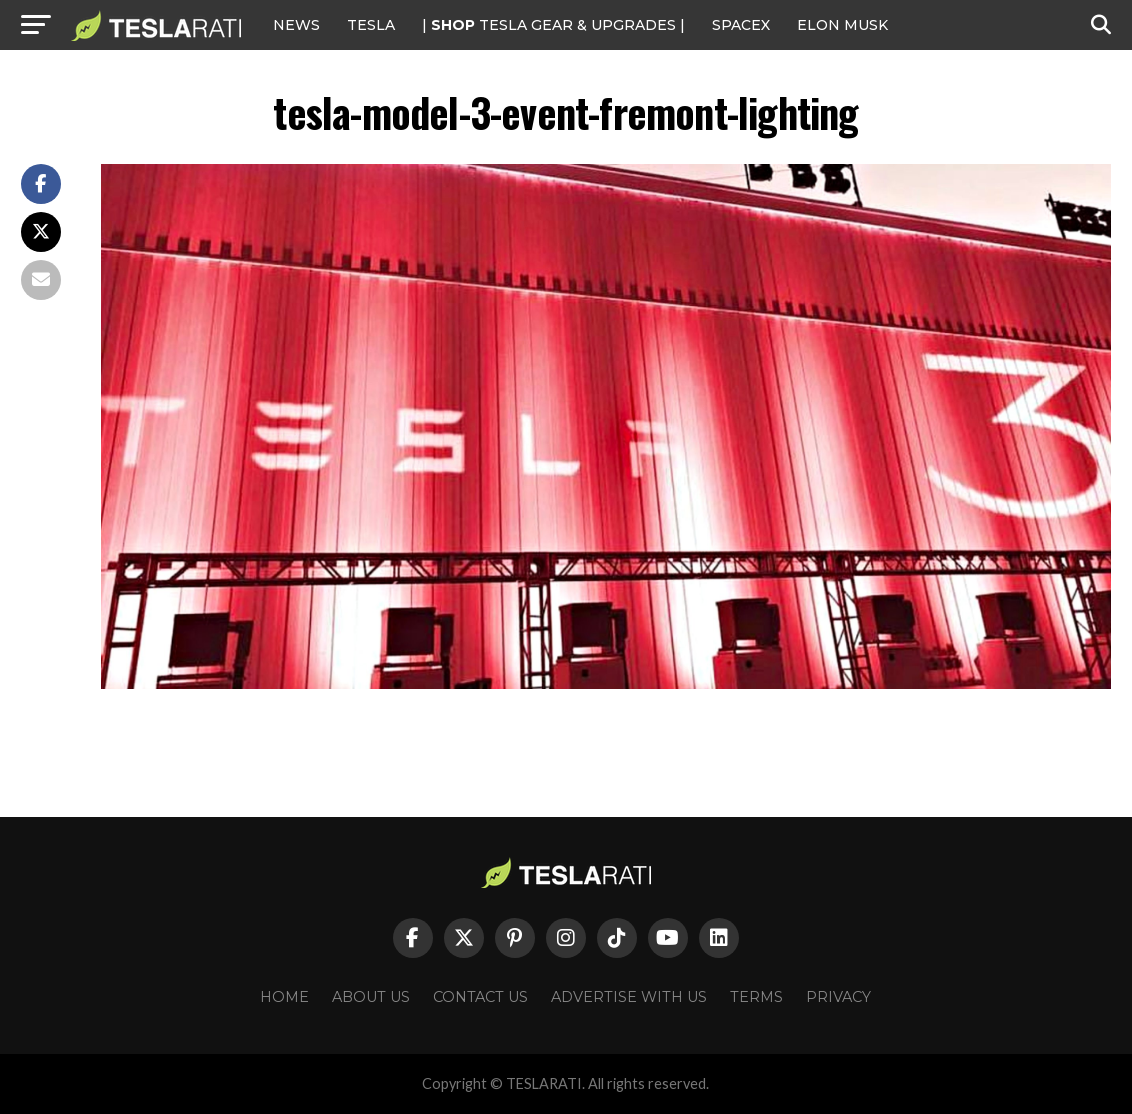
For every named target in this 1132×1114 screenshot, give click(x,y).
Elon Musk (842, 25)
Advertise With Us (629, 997)
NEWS (296, 25)
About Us (371, 997)
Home (284, 997)
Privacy (838, 997)
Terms (756, 997)
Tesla (371, 25)
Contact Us (480, 997)
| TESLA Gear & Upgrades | (553, 25)
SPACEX (741, 25)
